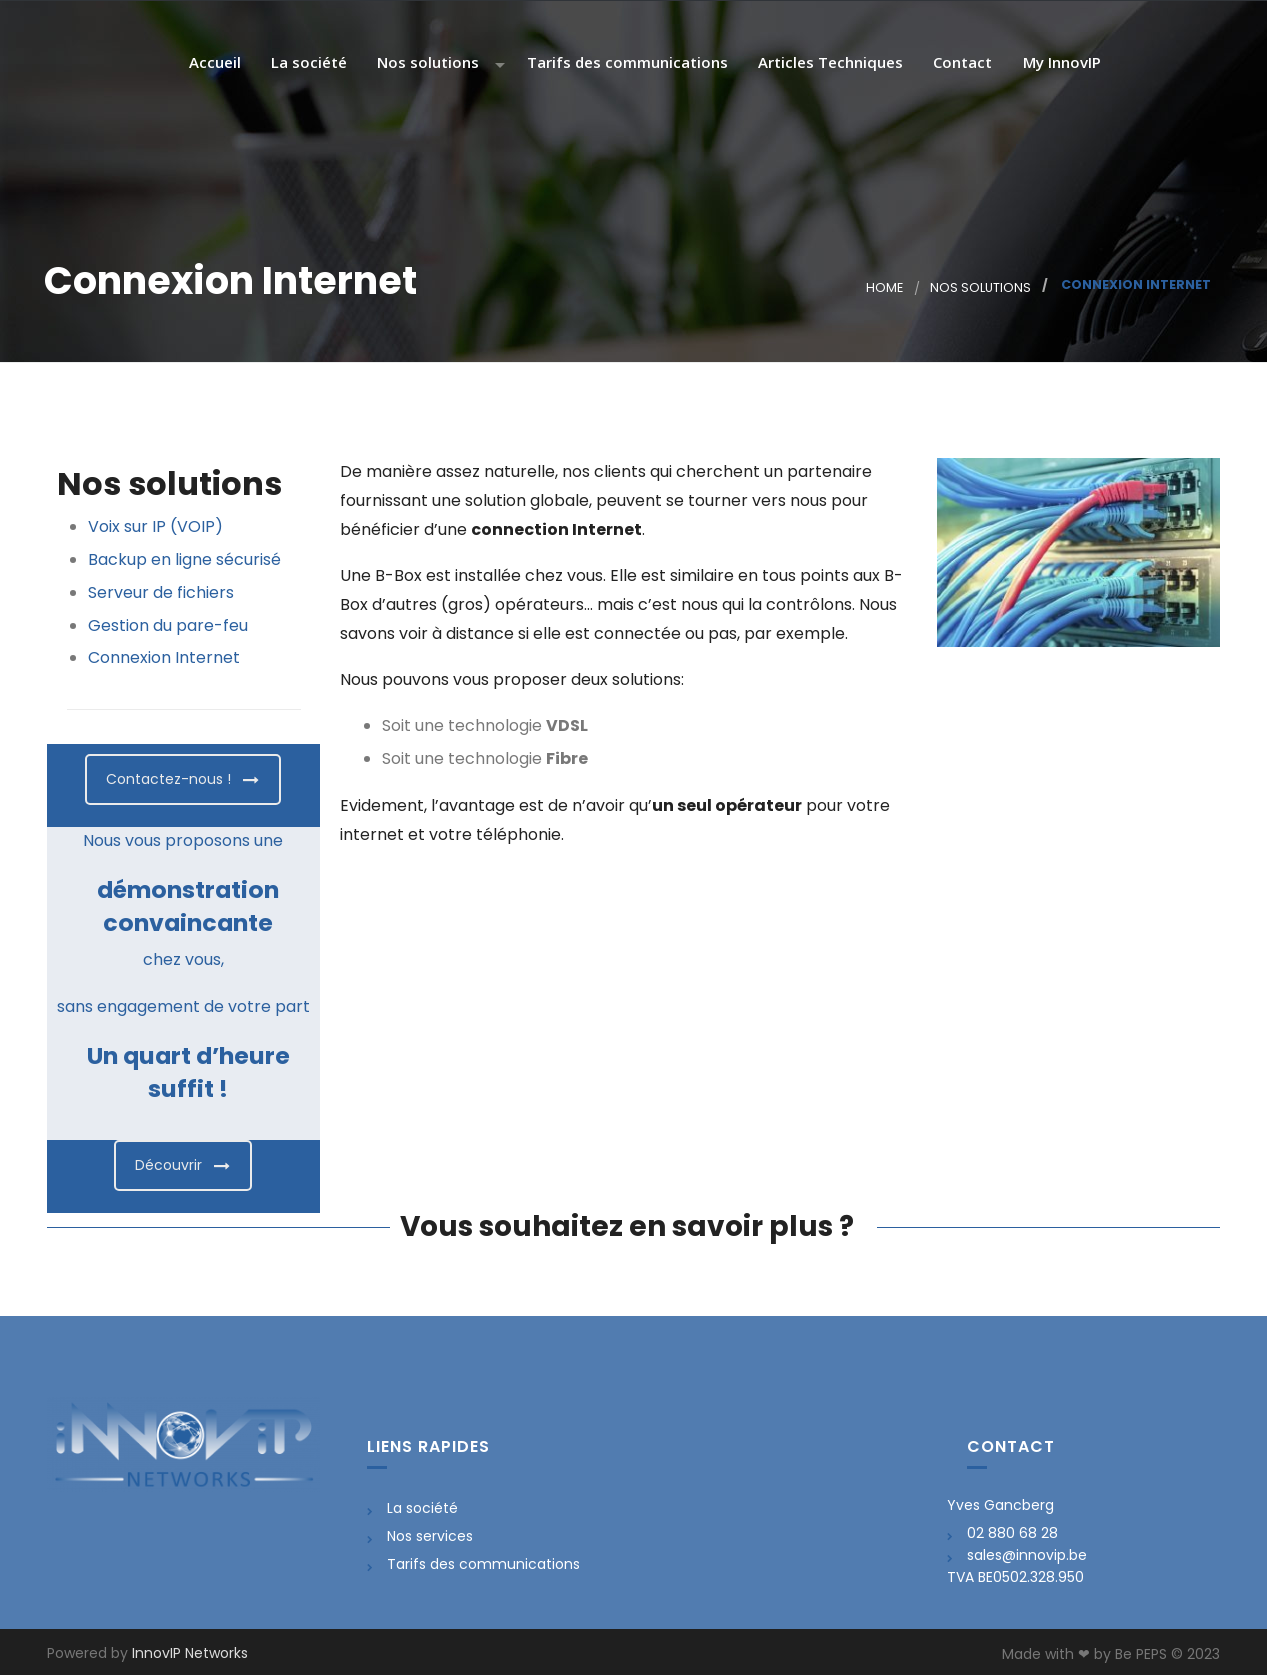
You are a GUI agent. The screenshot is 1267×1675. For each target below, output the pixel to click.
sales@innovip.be (1027, 1555)
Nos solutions (426, 63)
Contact (960, 63)
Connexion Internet (164, 657)
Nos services (430, 1536)
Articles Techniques (828, 63)
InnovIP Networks (190, 1653)
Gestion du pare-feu (168, 625)
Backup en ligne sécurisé (184, 559)
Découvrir (182, 1165)
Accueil (213, 63)
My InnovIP (1060, 63)
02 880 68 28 (1012, 1533)
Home (884, 287)
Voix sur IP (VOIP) (155, 526)
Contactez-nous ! (182, 779)
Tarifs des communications (625, 63)
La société (307, 63)
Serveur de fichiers (161, 592)
